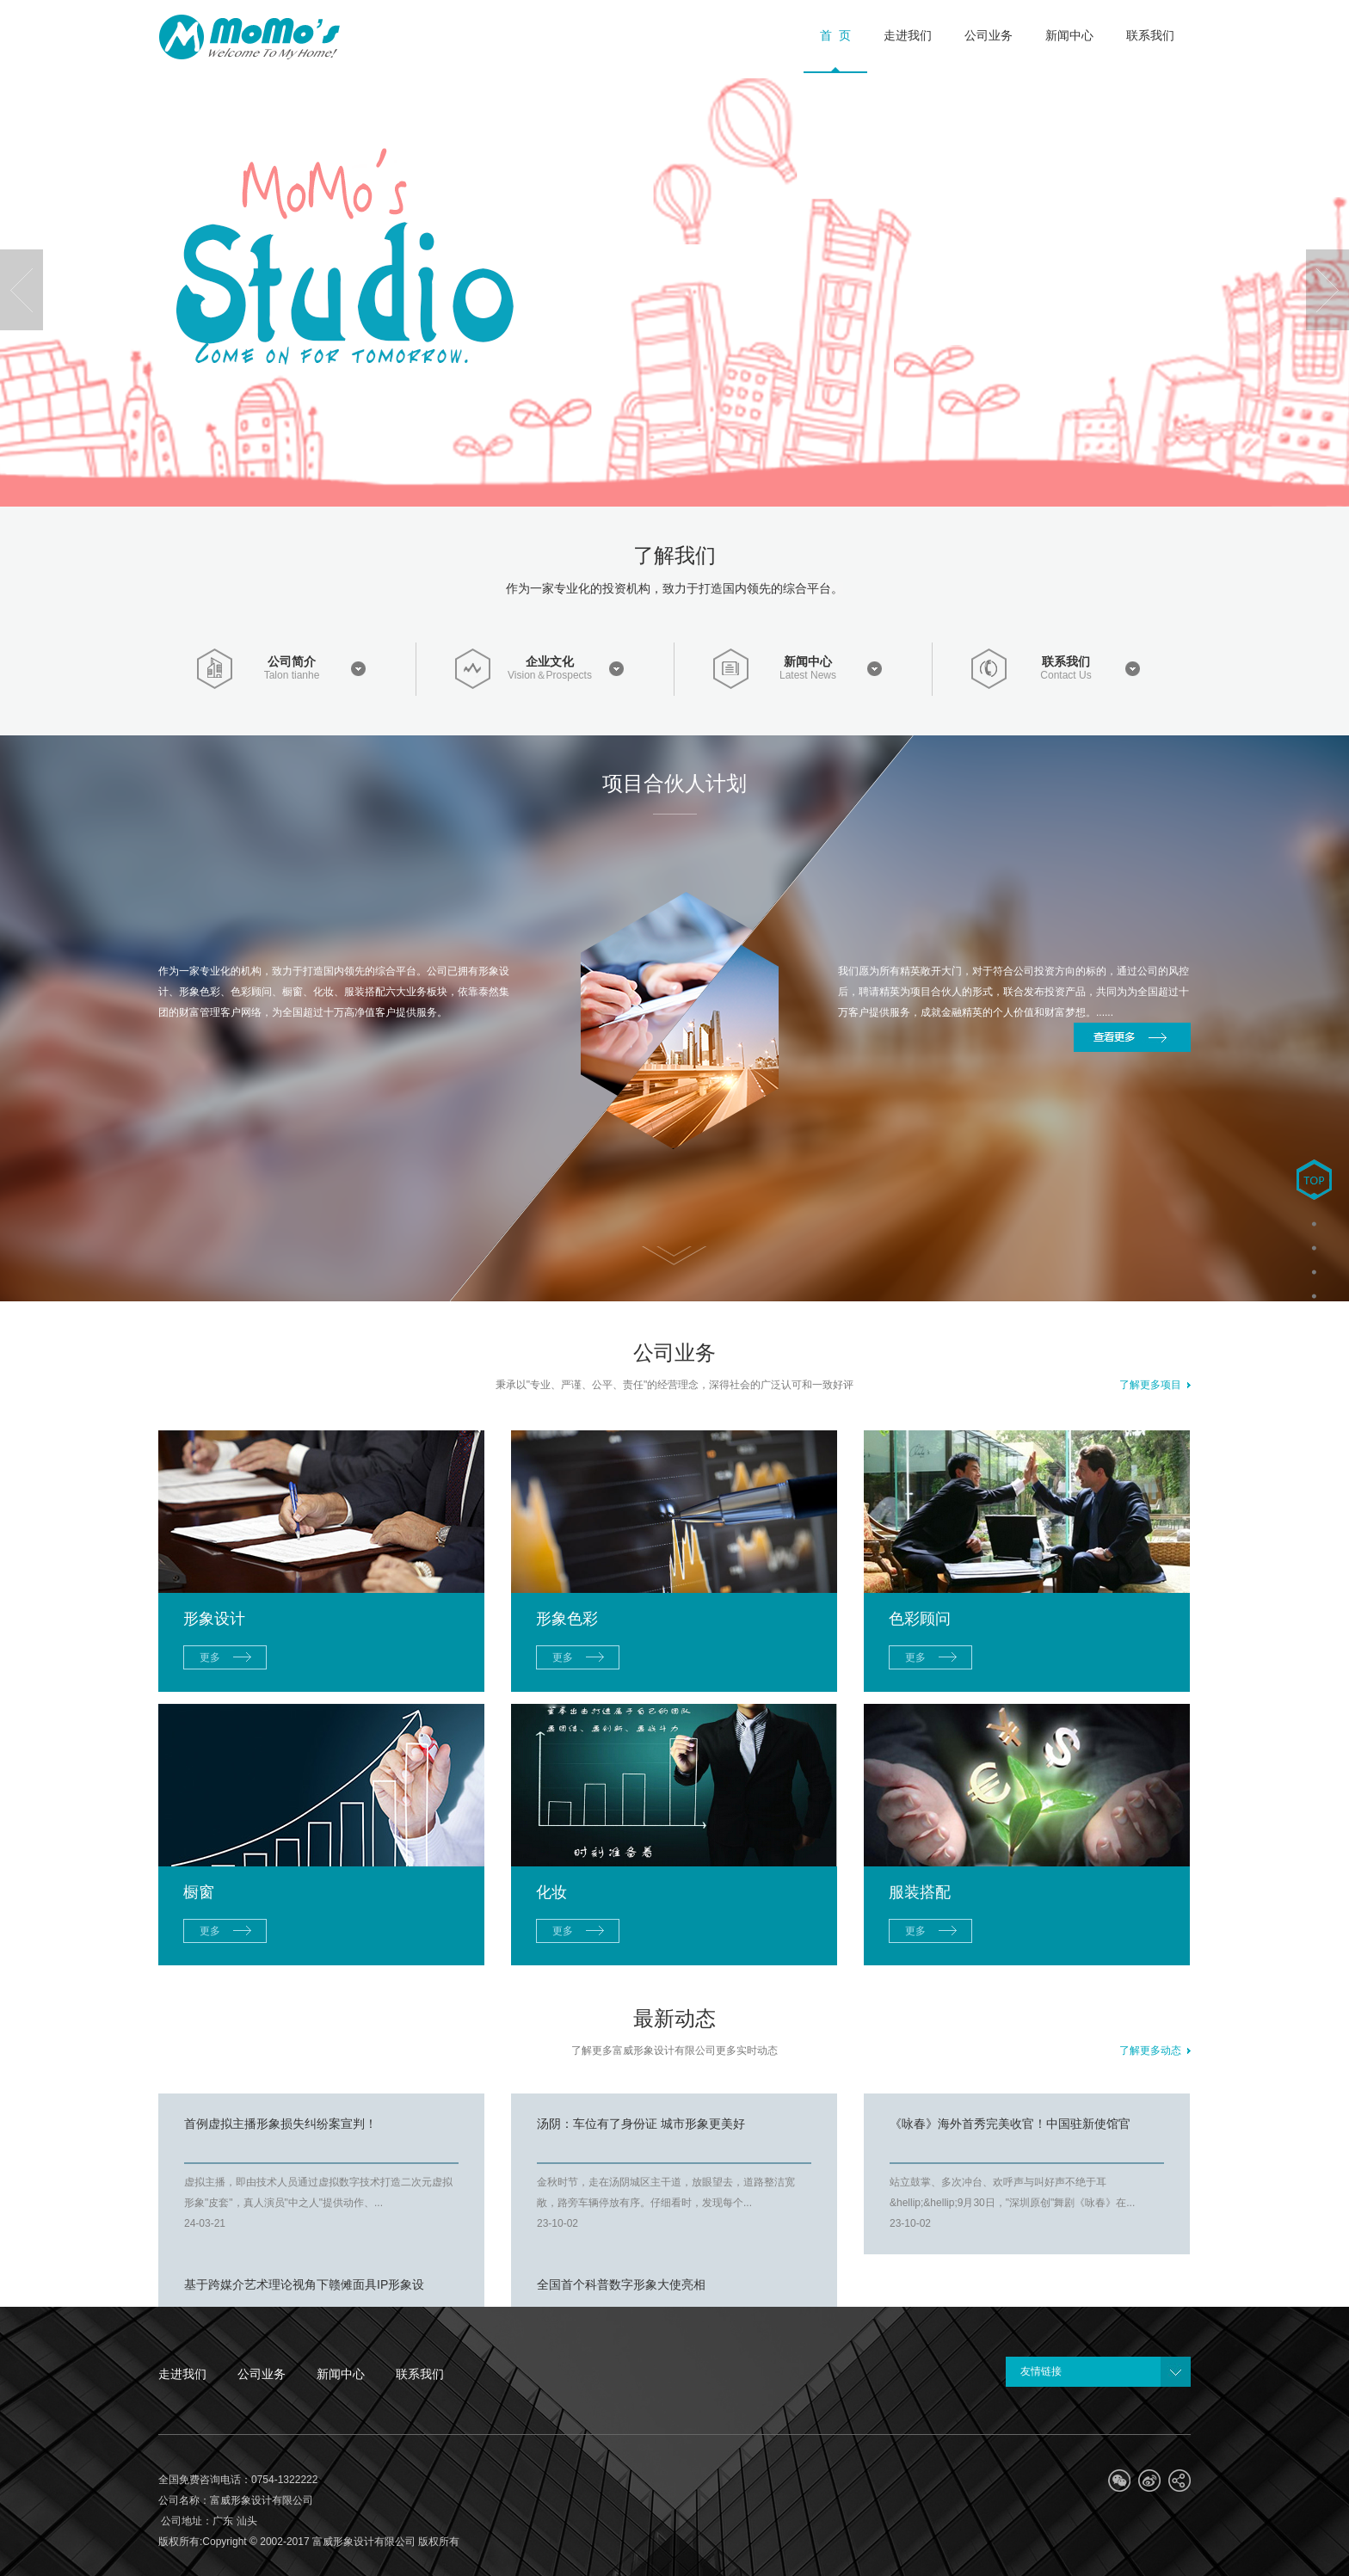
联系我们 (1066, 661)
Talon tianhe (292, 675)
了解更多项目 (1155, 1385)
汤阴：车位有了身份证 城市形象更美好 (641, 2123)
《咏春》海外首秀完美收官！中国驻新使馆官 (1010, 2123)
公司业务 (261, 2374)
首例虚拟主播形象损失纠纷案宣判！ (280, 2123)
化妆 (551, 1892)
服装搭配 (920, 1892)
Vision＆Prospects (550, 675)
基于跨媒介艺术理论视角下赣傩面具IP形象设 (304, 2284)
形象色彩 (567, 1618)
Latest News (807, 675)
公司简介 (292, 661)
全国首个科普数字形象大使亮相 (621, 2284)
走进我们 (182, 2374)
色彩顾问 (920, 1618)
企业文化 (550, 661)
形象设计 (214, 1618)
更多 (210, 1657)
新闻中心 (808, 661)
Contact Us (1065, 675)
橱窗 (198, 1892)
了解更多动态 (1155, 2050)
